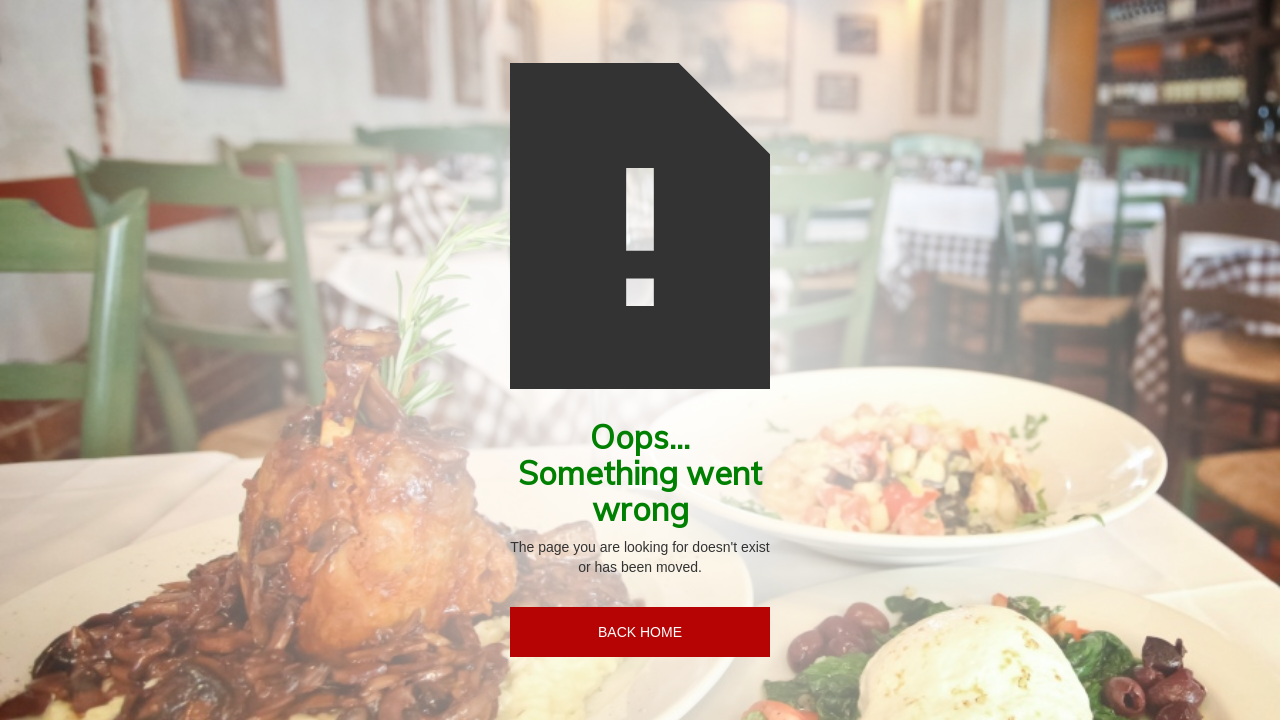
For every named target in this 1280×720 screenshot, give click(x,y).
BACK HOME (640, 632)
